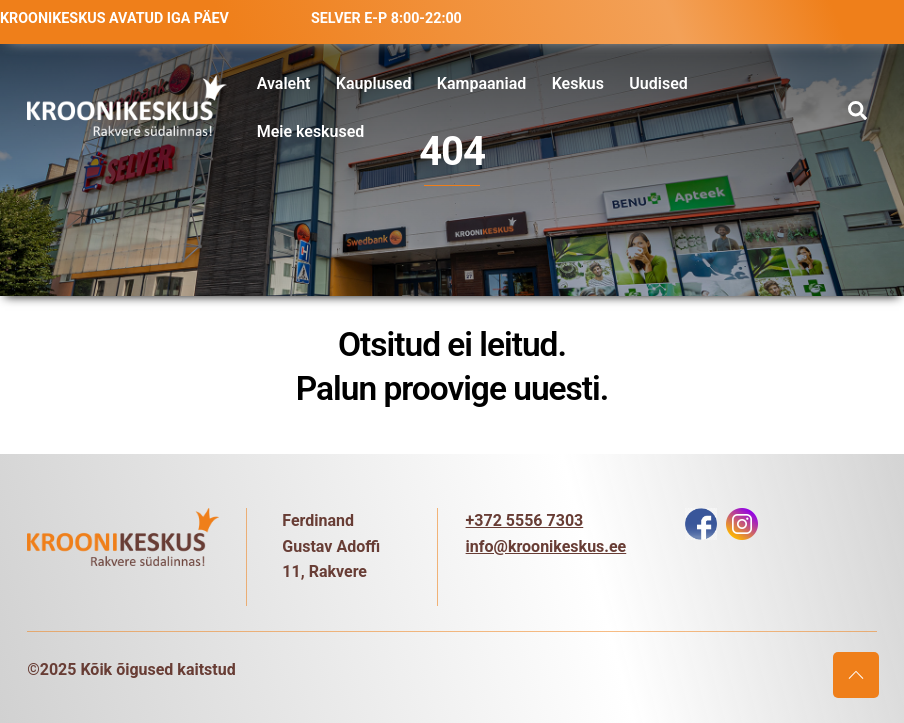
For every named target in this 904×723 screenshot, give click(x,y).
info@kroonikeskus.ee (546, 546)
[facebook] (701, 522)
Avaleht (284, 83)
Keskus (578, 83)
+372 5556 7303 (525, 520)
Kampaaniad (482, 83)
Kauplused (374, 83)
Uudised (658, 83)
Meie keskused (311, 131)
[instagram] (742, 522)
